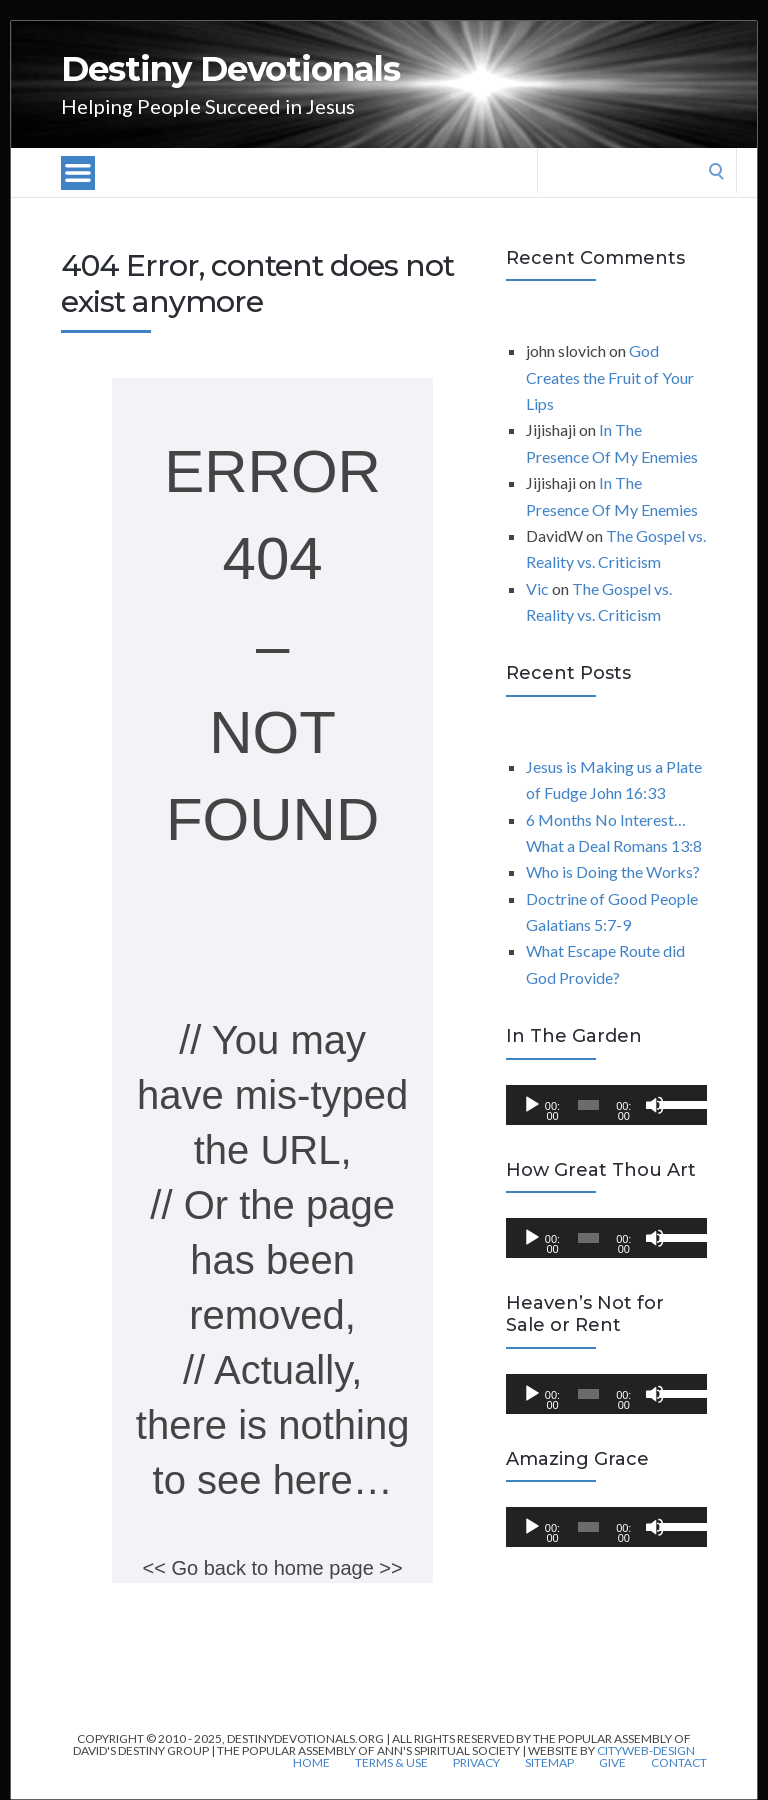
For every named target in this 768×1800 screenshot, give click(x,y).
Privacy (476, 1763)
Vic (537, 588)
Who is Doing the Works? (613, 871)
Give (612, 1763)
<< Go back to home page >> (273, 1568)
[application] (606, 1105)
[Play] (532, 1105)
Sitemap (549, 1763)
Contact (679, 1763)
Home (311, 1763)
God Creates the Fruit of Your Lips (610, 377)
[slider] (588, 1105)
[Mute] (655, 1105)
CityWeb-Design (646, 1750)
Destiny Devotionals (230, 69)
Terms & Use (391, 1763)
